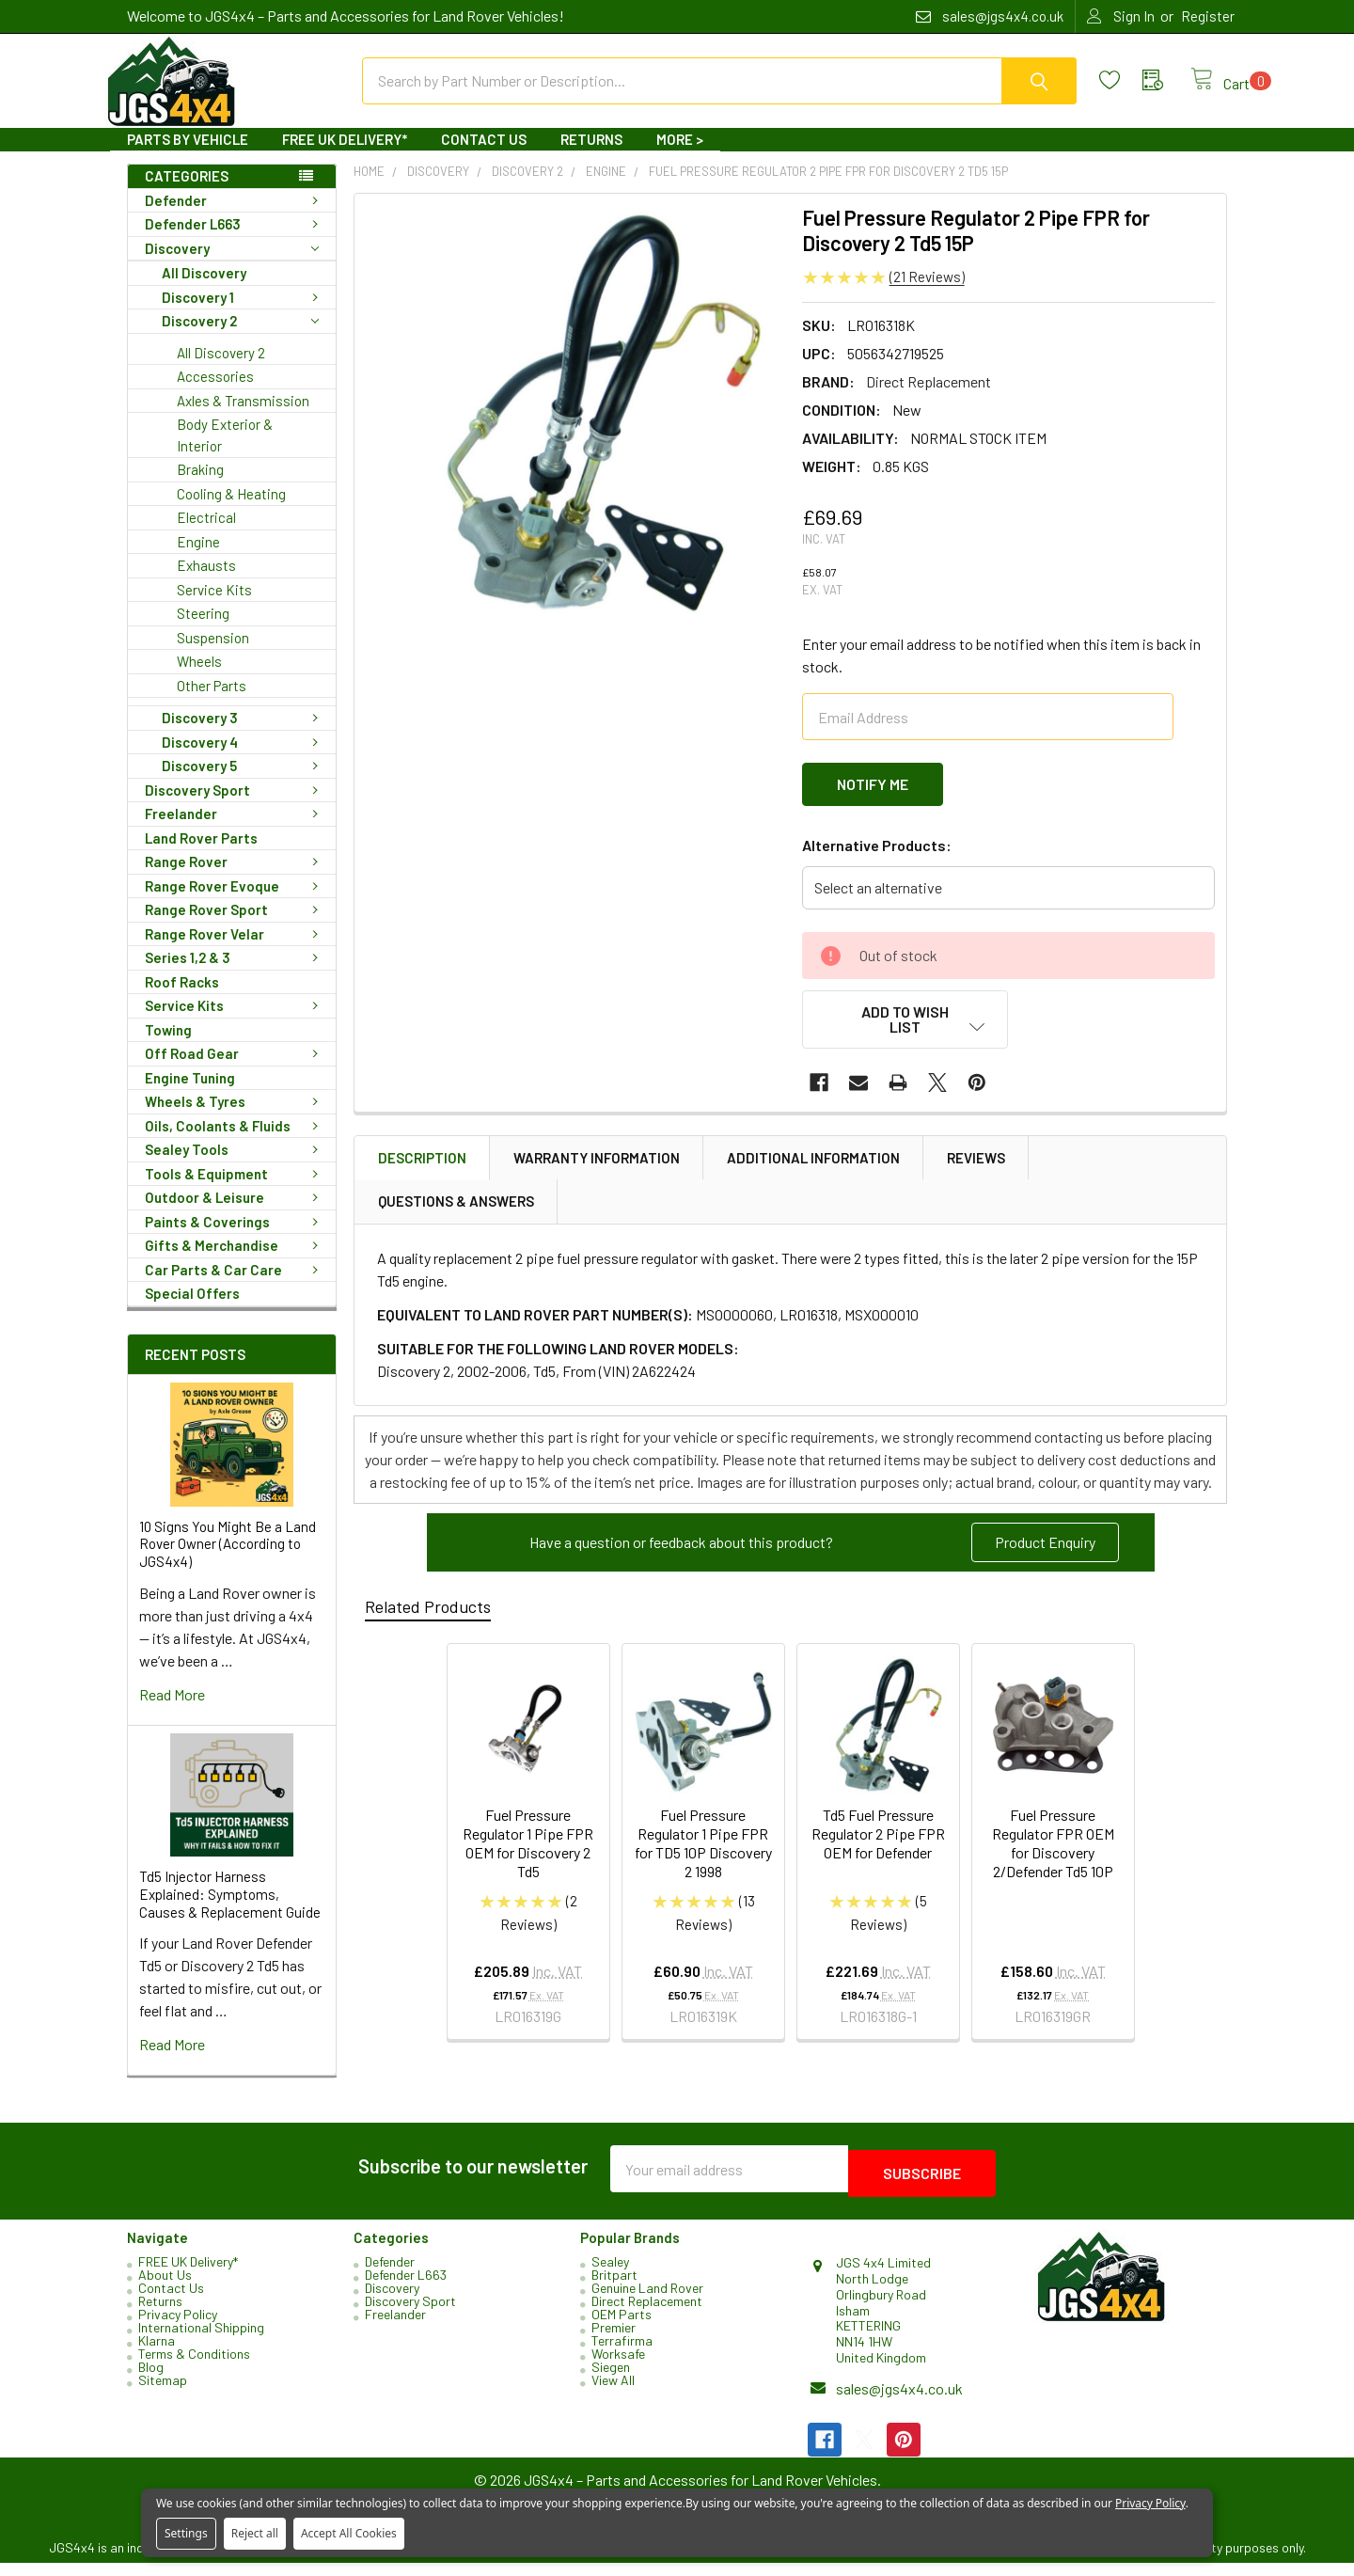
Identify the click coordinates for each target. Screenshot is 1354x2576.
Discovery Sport (235, 806)
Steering (203, 630)
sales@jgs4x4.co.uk (899, 2401)
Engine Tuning (190, 1094)
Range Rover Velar (235, 950)
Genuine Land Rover (647, 2301)
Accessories (215, 393)
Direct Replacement (646, 2314)
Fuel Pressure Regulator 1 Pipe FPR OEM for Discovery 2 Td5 (528, 1849)
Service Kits (214, 606)
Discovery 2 (240, 338)
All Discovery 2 (221, 369)
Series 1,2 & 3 (235, 974)
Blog (151, 2380)
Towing (168, 1046)
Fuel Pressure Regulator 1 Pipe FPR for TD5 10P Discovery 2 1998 (703, 1849)
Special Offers (192, 1310)
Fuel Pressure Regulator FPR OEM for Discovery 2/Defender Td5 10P (1053, 1849)
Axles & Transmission (243, 417)
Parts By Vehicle (187, 156)
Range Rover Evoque (235, 902)
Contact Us (484, 156)
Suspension (213, 654)
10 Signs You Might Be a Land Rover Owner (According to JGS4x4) (227, 1561)
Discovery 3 (243, 734)
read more (172, 1711)
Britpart (614, 2288)
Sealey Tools (235, 1166)
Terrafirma (622, 2354)
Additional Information (813, 1164)
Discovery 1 (243, 314)
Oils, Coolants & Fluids (235, 1142)
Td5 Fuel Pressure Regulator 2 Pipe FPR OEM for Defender (878, 1840)
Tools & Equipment (235, 1190)
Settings (186, 2533)
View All (613, 2393)
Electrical (206, 534)
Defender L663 (235, 240)
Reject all (254, 2533)
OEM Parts (621, 2327)
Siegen (610, 2380)
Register (1208, 16)
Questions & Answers (456, 1207)
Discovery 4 (243, 759)
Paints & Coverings (235, 1238)
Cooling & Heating (231, 510)
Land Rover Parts (201, 854)
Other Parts (211, 702)
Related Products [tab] (428, 1613)
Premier (613, 2340)
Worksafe (618, 2367)
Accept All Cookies (349, 2533)
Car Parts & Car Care (235, 1286)
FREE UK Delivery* (344, 156)
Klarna (156, 2354)
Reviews (976, 1164)
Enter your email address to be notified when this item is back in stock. (1001, 672)
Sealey (610, 2275)
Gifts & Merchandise (235, 1262)
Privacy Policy (177, 2327)
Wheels (199, 678)
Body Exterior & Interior (225, 452)
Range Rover (235, 878)
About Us (165, 2288)
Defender (235, 217)
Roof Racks (182, 998)
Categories (186, 192)
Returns (591, 156)
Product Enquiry (1045, 1548)
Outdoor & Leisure (235, 1214)
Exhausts (206, 582)
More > (679, 156)
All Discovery (204, 289)
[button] (1045, 1549)
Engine (198, 558)
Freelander (235, 830)
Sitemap (162, 2393)
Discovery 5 (243, 782)
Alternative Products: (877, 856)
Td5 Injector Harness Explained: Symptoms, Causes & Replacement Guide (230, 1911)
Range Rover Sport (235, 926)
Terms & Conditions (194, 2367)
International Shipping (201, 2340)
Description (422, 1164)
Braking (200, 486)
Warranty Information (596, 1164)
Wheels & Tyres (235, 1118)
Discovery (232, 266)
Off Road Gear (235, 1070)
